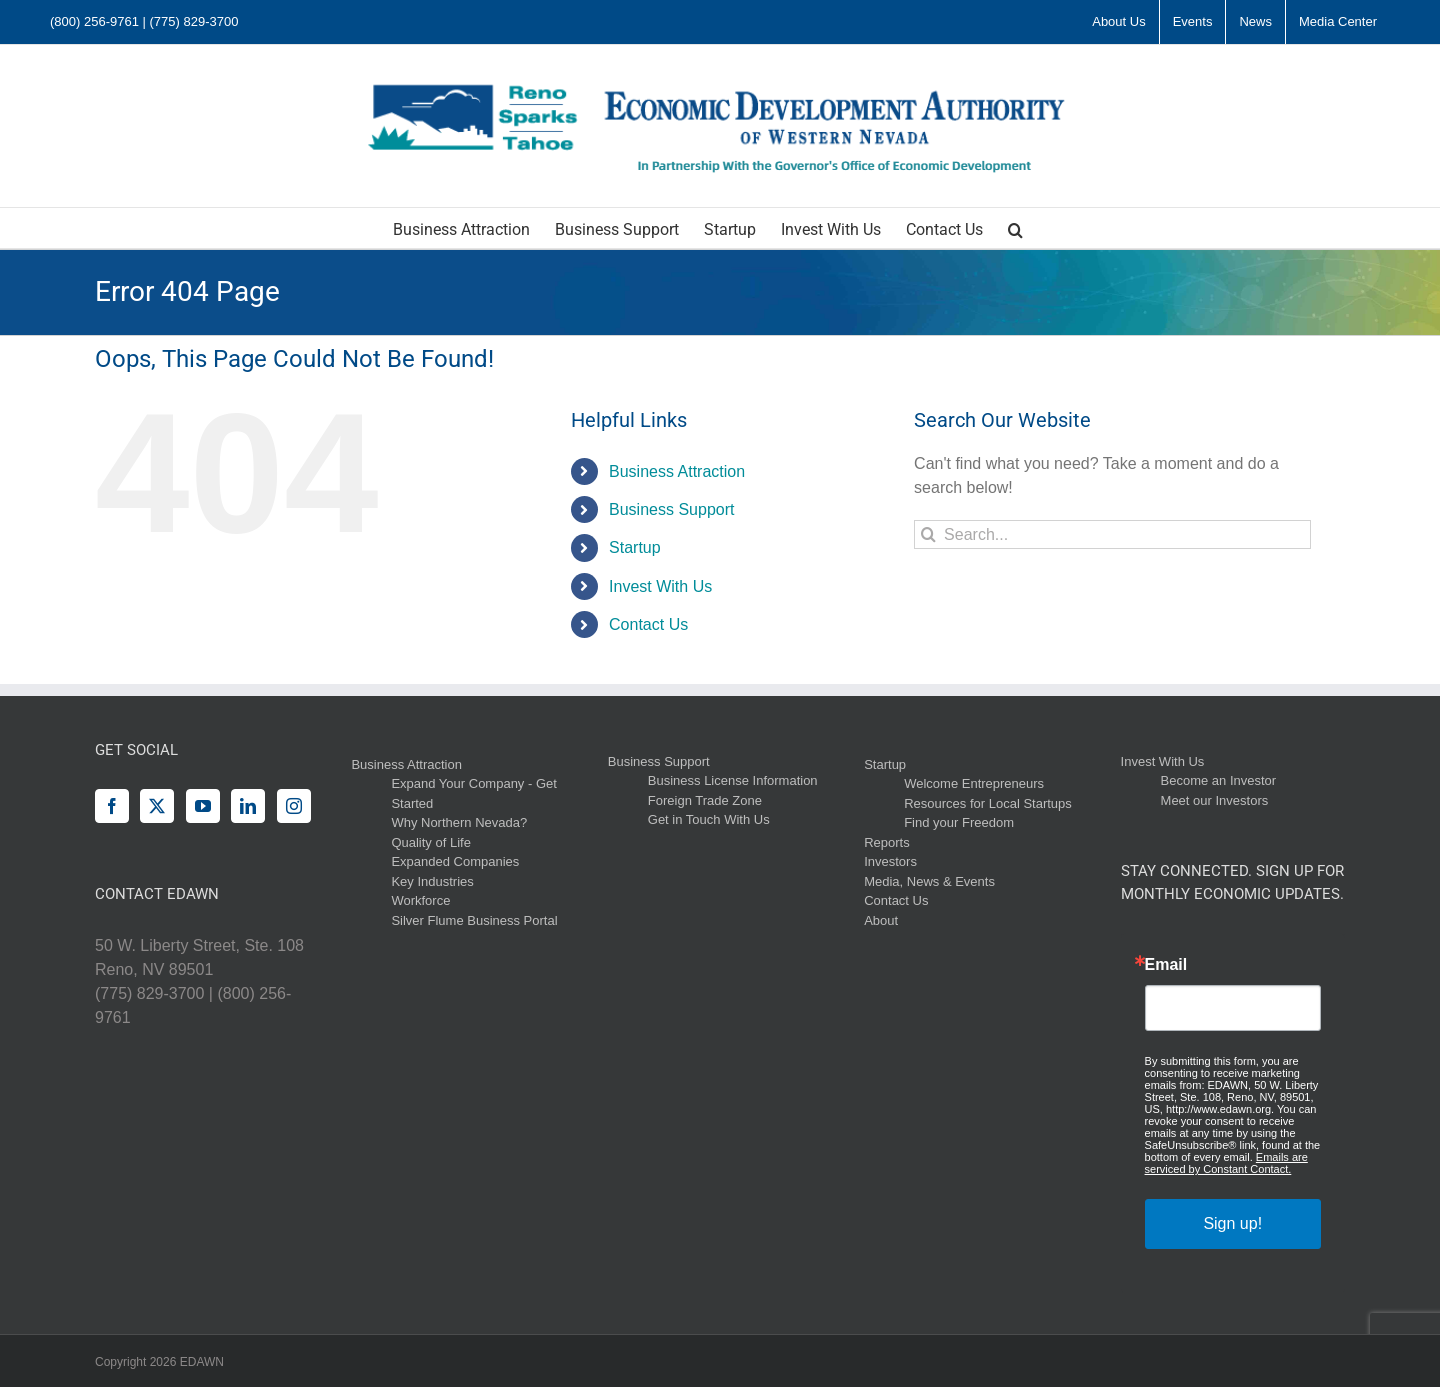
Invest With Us (660, 586)
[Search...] (1112, 534)
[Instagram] (294, 806)
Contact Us (648, 624)
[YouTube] (203, 806)
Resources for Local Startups (988, 803)
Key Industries (432, 881)
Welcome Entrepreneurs (974, 783)
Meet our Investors (1215, 800)
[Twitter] (157, 806)
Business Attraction (677, 471)
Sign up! (1232, 1223)
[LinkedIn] (248, 806)
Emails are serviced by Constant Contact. (1226, 1163)
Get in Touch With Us (709, 819)
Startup (635, 547)
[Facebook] (112, 806)
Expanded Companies (455, 861)
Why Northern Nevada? (459, 822)
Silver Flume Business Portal (474, 920)
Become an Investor (1219, 780)
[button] (1015, 228)
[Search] (928, 534)
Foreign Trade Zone (705, 800)
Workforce (420, 900)
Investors (890, 861)
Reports (887, 842)
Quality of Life (431, 842)
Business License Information (733, 780)
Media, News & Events (929, 881)
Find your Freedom (959, 822)
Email (1166, 965)
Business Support (671, 509)
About (881, 920)
